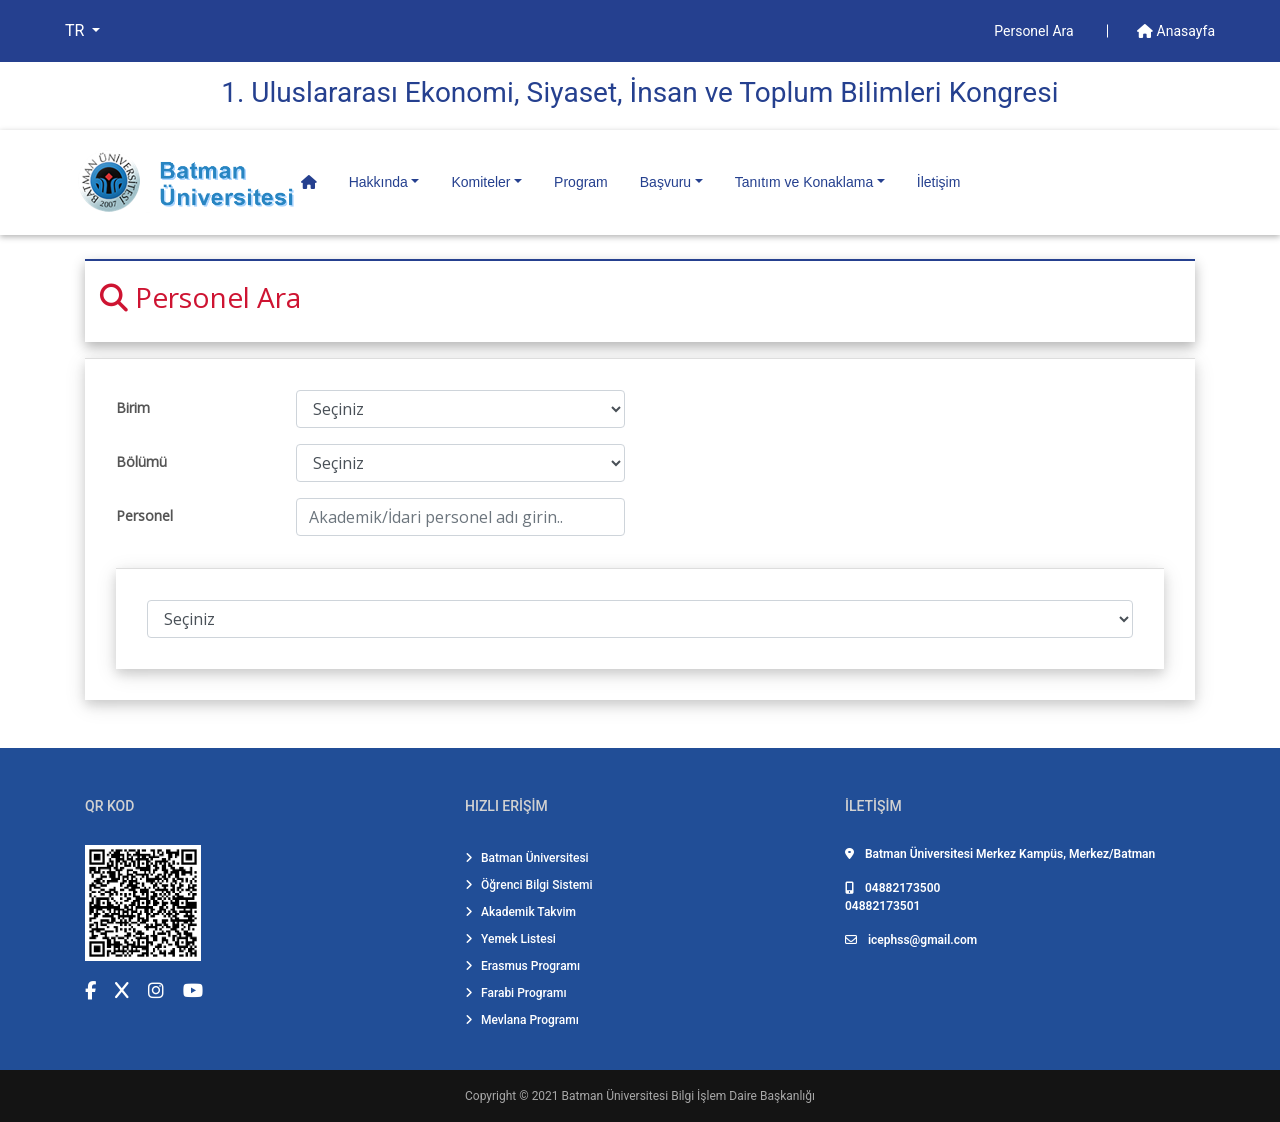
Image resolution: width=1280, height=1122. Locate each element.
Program (581, 182)
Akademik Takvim (520, 912)
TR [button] (76, 30)
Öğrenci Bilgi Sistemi (529, 885)
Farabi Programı (516, 993)
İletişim (939, 182)
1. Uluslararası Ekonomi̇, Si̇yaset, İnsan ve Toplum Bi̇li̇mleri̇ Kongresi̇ (640, 92)
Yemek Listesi (510, 939)
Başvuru (665, 182)
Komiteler (480, 182)
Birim (133, 407)
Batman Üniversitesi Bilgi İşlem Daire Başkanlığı (688, 1096)
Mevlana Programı (522, 1020)
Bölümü (141, 461)
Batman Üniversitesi (527, 858)
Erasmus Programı (522, 966)
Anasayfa (1176, 31)
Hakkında (378, 182)
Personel (144, 515)
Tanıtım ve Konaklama (804, 182)
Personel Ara (1035, 31)
